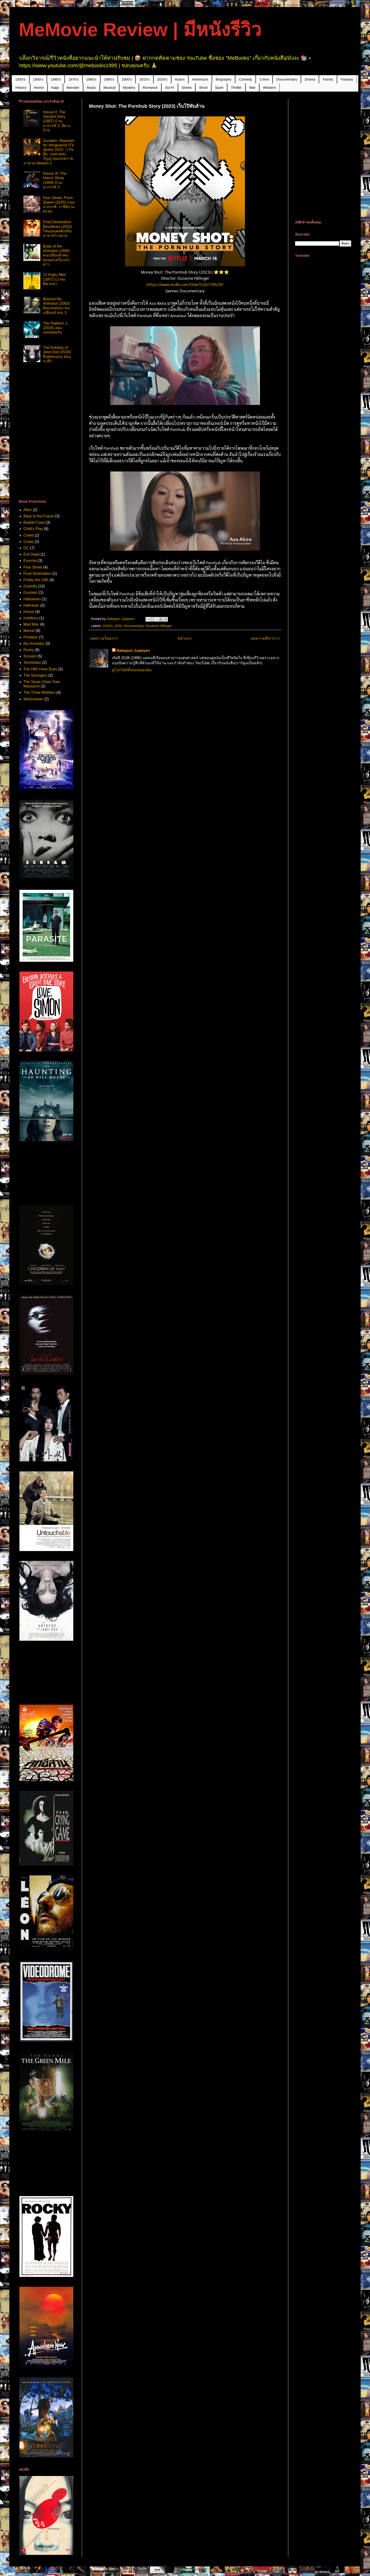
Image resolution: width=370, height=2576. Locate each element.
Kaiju (55, 87)
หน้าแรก (185, 638)
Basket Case (34, 522)
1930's (20, 79)
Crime (264, 79)
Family (328, 79)
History (20, 87)
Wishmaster (33, 699)
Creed (28, 535)
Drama (310, 79)
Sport (219, 87)
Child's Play (33, 529)
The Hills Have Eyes (40, 669)
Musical (109, 87)
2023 (118, 626)
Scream (29, 656)
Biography (224, 79)
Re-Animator (33, 644)
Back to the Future (38, 516)
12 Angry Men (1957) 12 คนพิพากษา (54, 279)
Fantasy (347, 79)
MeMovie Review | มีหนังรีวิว (140, 29)
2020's (162, 79)
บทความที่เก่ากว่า (265, 638)
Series (187, 87)
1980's (91, 79)
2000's (127, 79)
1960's (56, 79)
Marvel (29, 631)
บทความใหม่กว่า (104, 638)
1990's (109, 79)
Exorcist (30, 561)
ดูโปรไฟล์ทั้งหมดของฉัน (132, 670)
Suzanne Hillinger (158, 626)
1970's (73, 79)
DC (26, 548)
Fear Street (32, 567)
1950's (38, 79)
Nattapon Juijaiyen (133, 651)
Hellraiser (31, 605)
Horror (39, 87)
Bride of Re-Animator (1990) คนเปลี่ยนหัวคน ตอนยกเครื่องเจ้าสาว (56, 255)
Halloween (32, 599)
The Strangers (35, 675)
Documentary (286, 79)
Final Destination (37, 573)
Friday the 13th (35, 580)
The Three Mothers (39, 692)
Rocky (28, 650)
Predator (30, 637)
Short (203, 87)
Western (269, 87)
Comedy (245, 79)
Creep (28, 542)
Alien (27, 510)
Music (91, 87)
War (252, 87)
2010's (144, 79)
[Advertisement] (185, 713)
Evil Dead (31, 554)
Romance (150, 87)
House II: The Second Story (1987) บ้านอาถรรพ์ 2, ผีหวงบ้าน (56, 121)
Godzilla (30, 586)
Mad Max (31, 624)
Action (180, 79)
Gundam (30, 592)
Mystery (129, 87)
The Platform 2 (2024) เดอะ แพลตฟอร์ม (55, 327)
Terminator (32, 662)
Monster (73, 87)
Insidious (30, 618)
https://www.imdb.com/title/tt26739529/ (185, 284)
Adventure (200, 79)
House (28, 612)
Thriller (236, 87)
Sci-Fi (169, 87)
